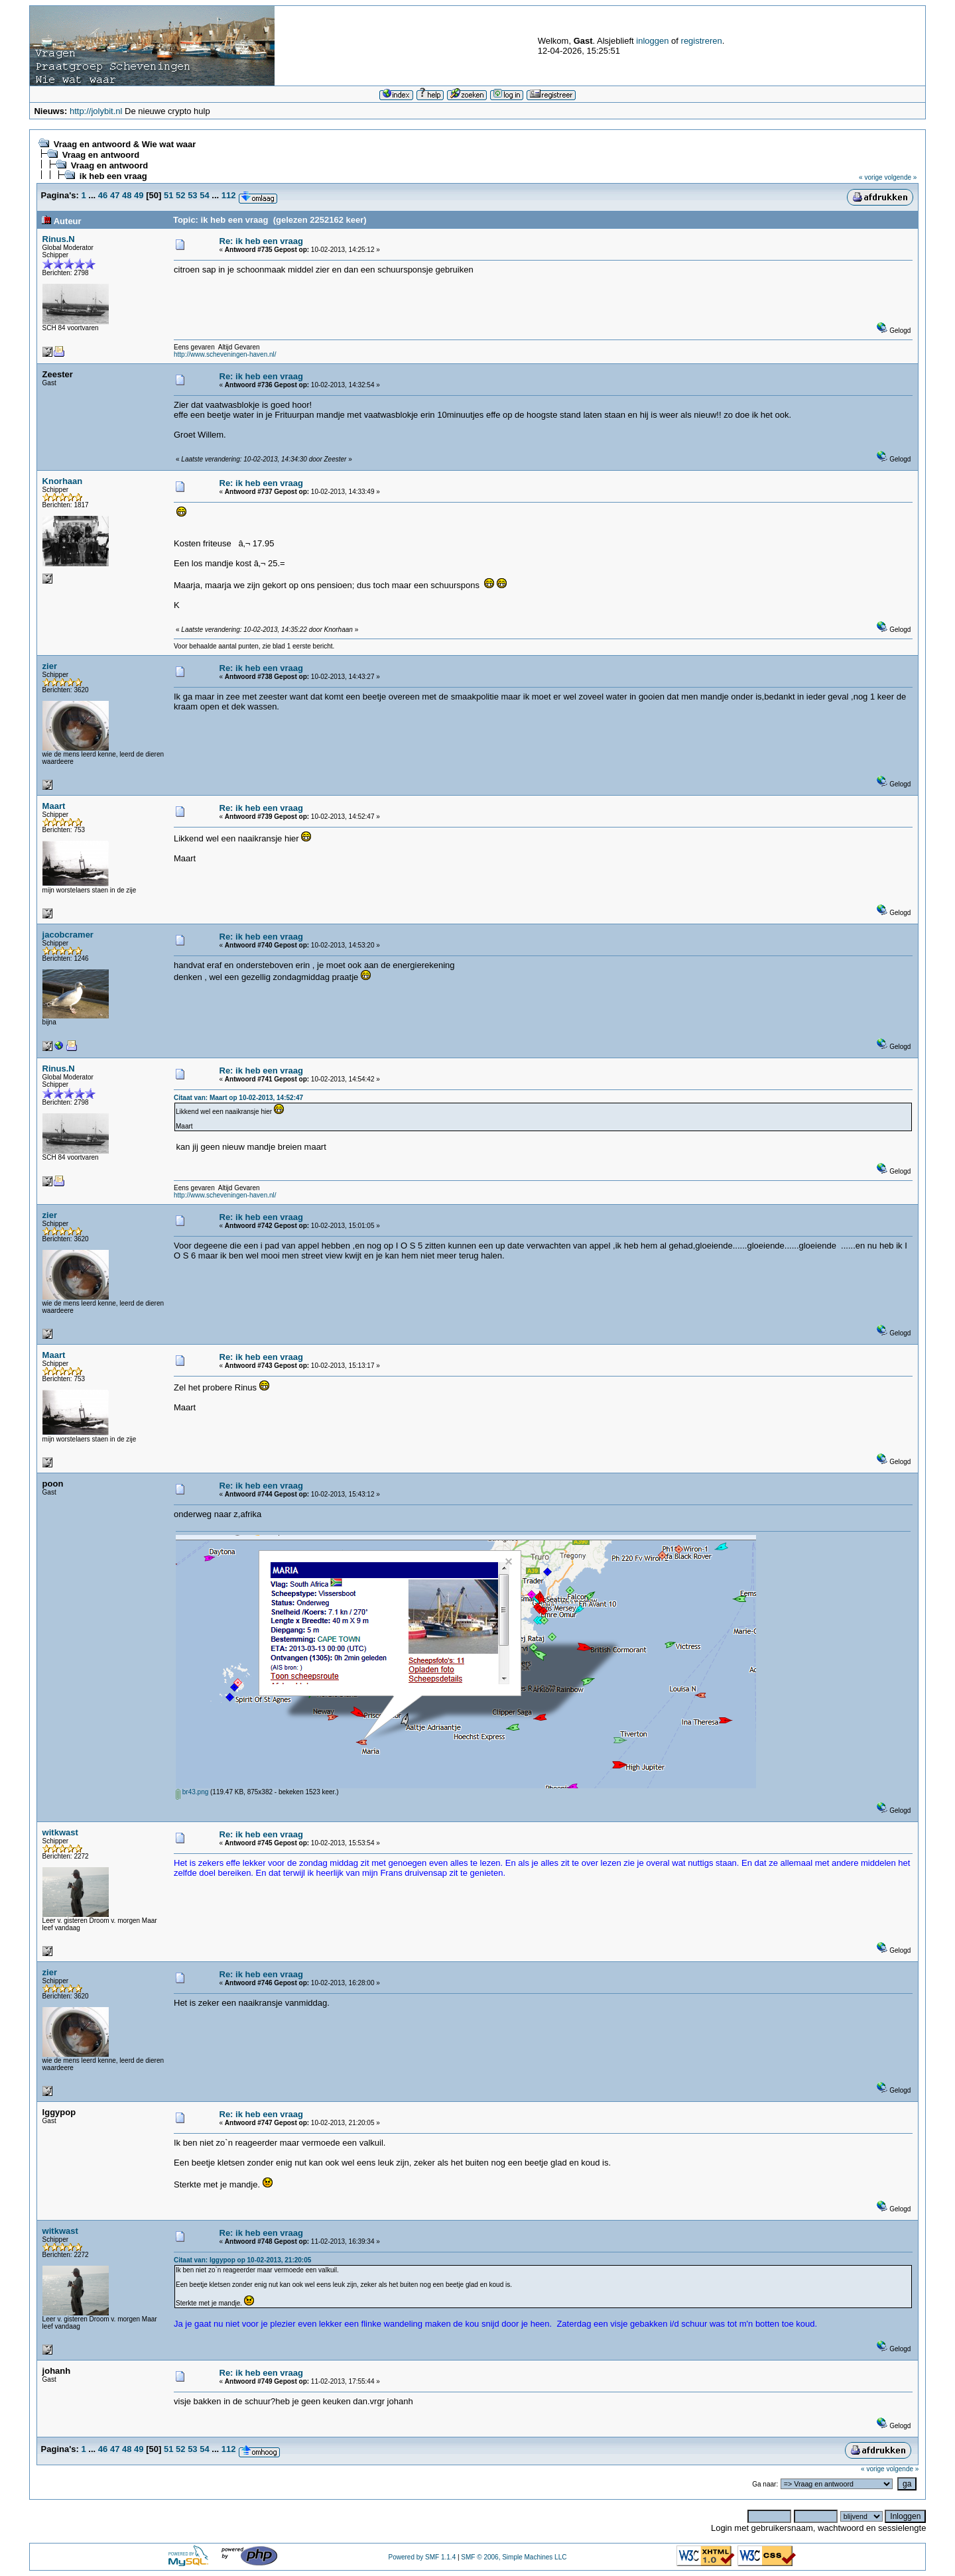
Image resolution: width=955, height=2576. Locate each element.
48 (126, 195)
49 (138, 195)
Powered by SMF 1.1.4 (422, 2557)
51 (168, 195)
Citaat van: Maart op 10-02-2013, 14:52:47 (238, 1097)
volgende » (900, 177)
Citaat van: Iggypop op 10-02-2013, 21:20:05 (242, 2260)
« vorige (871, 177)
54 (204, 195)
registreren (701, 41)
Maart (54, 806)
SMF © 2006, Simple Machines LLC (513, 2557)
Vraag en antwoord (100, 155)
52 (180, 195)
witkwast (60, 1832)
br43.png (192, 1792)
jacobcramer (68, 935)
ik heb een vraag (113, 176)
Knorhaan (62, 481)
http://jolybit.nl (96, 111)
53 (192, 195)
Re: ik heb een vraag (261, 241)
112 (229, 195)
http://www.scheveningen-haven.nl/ (225, 354)
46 (102, 195)
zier (49, 666)
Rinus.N (58, 239)
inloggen (652, 41)
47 (114, 195)
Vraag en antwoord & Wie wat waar (125, 144)
